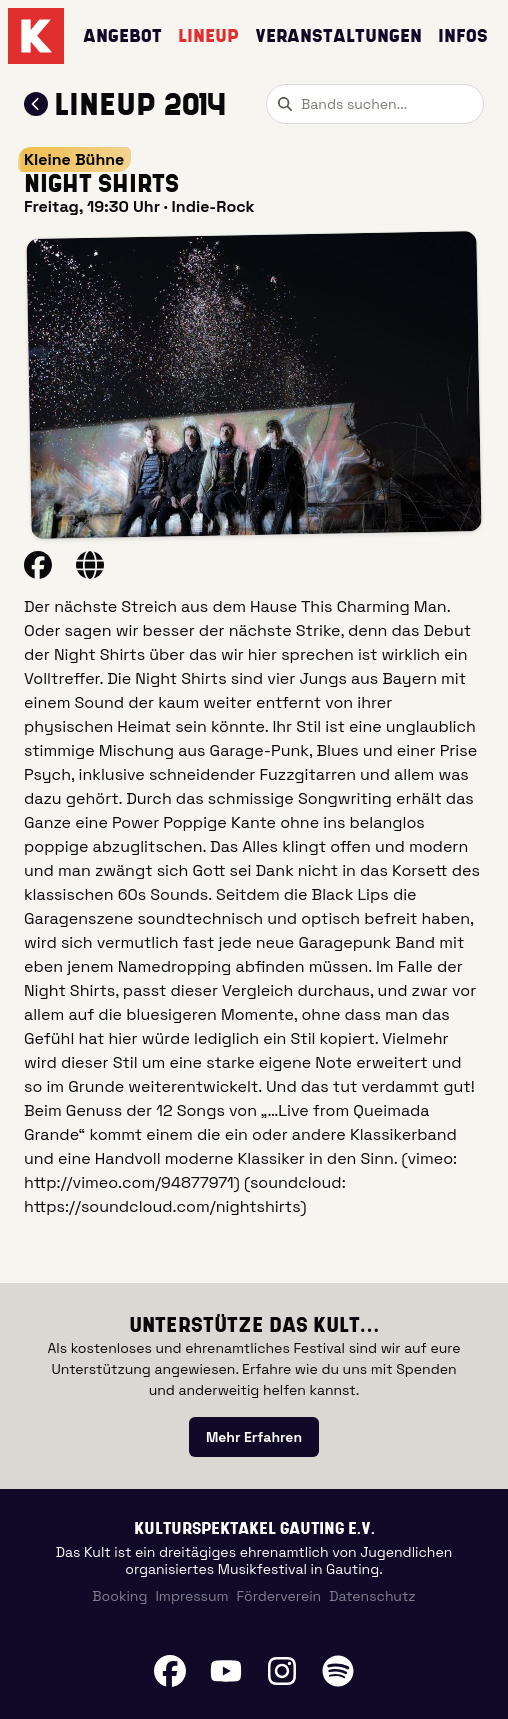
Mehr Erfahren (254, 1437)
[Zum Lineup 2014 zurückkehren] (36, 104)
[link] (254, 1437)
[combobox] (375, 104)
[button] (253, 385)
